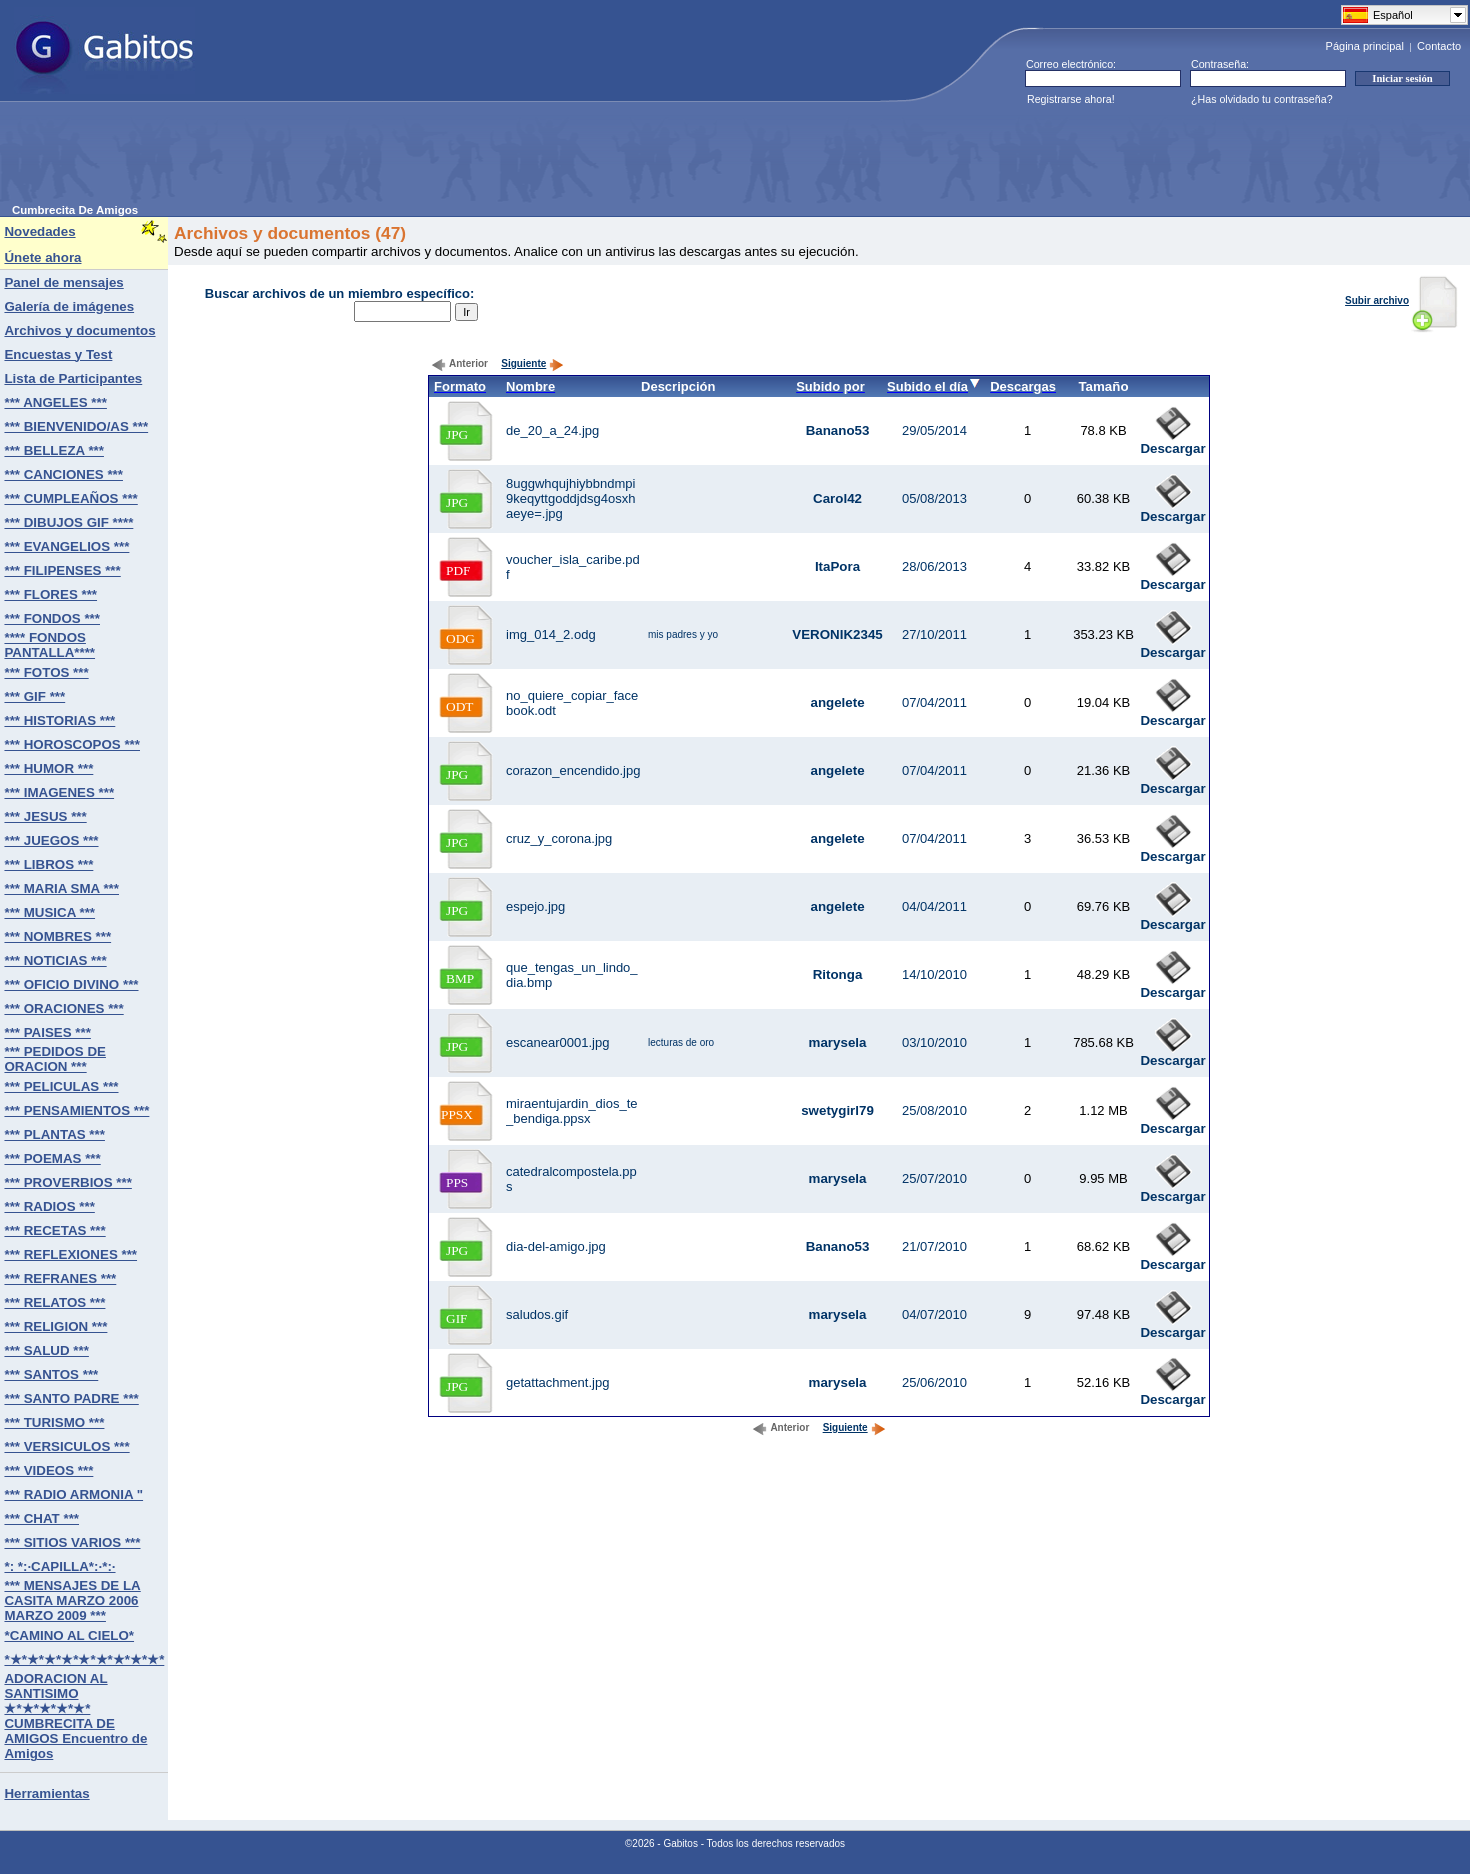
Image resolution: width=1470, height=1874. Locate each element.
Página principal (1365, 46)
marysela (838, 1042)
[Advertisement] (376, 159)
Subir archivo (1401, 300)
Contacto (1439, 46)
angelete (837, 702)
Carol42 (837, 498)
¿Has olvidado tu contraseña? (1262, 99)
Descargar (1172, 442)
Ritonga (838, 974)
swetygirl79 (837, 1110)
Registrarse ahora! (1071, 99)
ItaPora (837, 566)
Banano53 (838, 430)
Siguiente (532, 363)
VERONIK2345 (837, 634)
